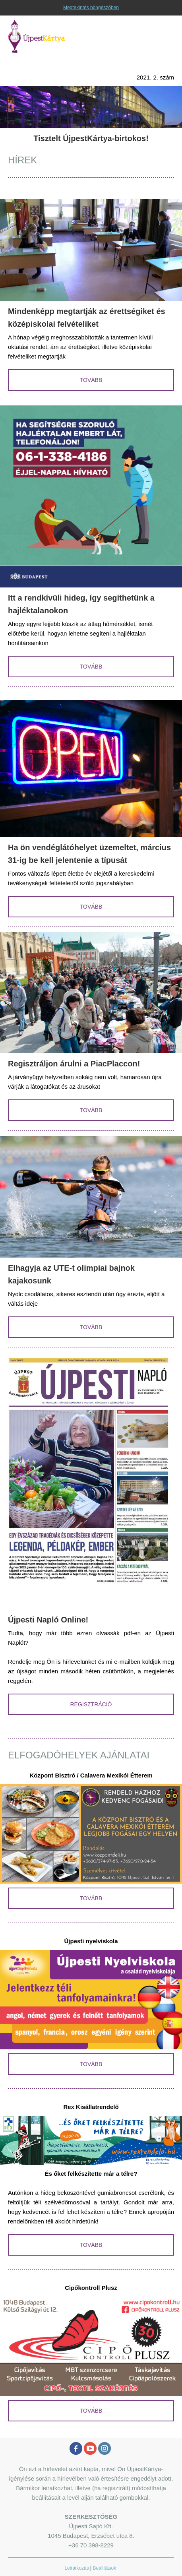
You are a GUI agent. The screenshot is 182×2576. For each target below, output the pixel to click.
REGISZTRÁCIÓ (91, 1704)
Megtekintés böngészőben (91, 7)
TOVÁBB (91, 380)
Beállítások (105, 2568)
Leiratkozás (76, 2568)
